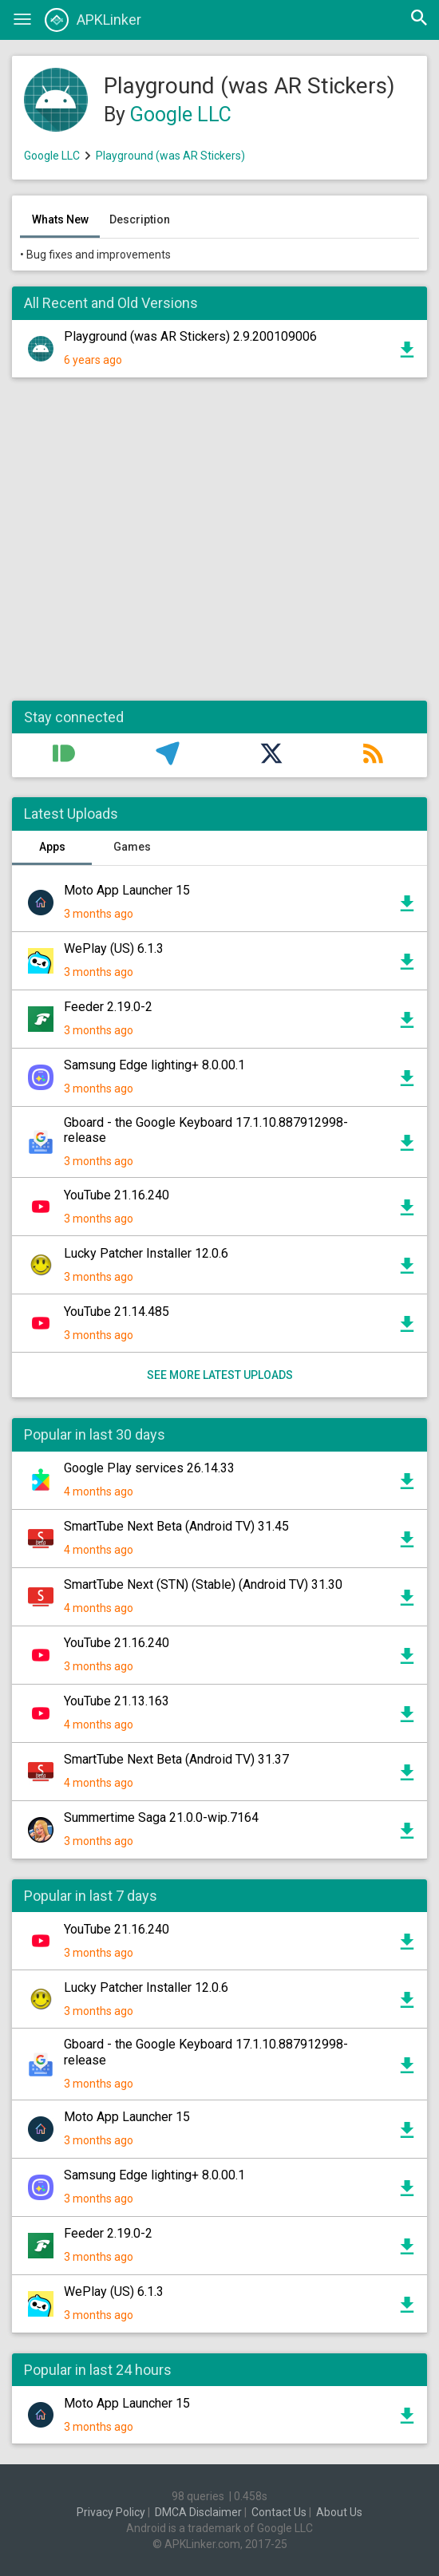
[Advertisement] (219, 547)
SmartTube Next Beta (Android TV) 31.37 (176, 1759)
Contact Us (279, 2512)
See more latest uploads (220, 1375)
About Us (339, 2512)
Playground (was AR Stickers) (170, 155)
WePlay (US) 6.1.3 (114, 948)
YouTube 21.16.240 (116, 1195)
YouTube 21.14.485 (116, 1311)
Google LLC (180, 114)
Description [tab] (139, 219)
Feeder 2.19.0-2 (108, 1006)
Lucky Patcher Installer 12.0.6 (146, 1253)
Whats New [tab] (60, 219)
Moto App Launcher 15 (127, 890)
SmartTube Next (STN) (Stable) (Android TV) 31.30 (203, 1584)
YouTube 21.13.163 (116, 1701)
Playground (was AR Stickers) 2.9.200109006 (190, 336)
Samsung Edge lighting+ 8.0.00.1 (154, 1065)
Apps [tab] (52, 846)
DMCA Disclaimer (198, 2512)
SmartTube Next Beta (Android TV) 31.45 (176, 1526)
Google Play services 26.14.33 (149, 1468)
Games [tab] (132, 846)
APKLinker (93, 20)
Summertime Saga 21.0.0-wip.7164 (161, 1817)
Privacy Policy (111, 2512)
